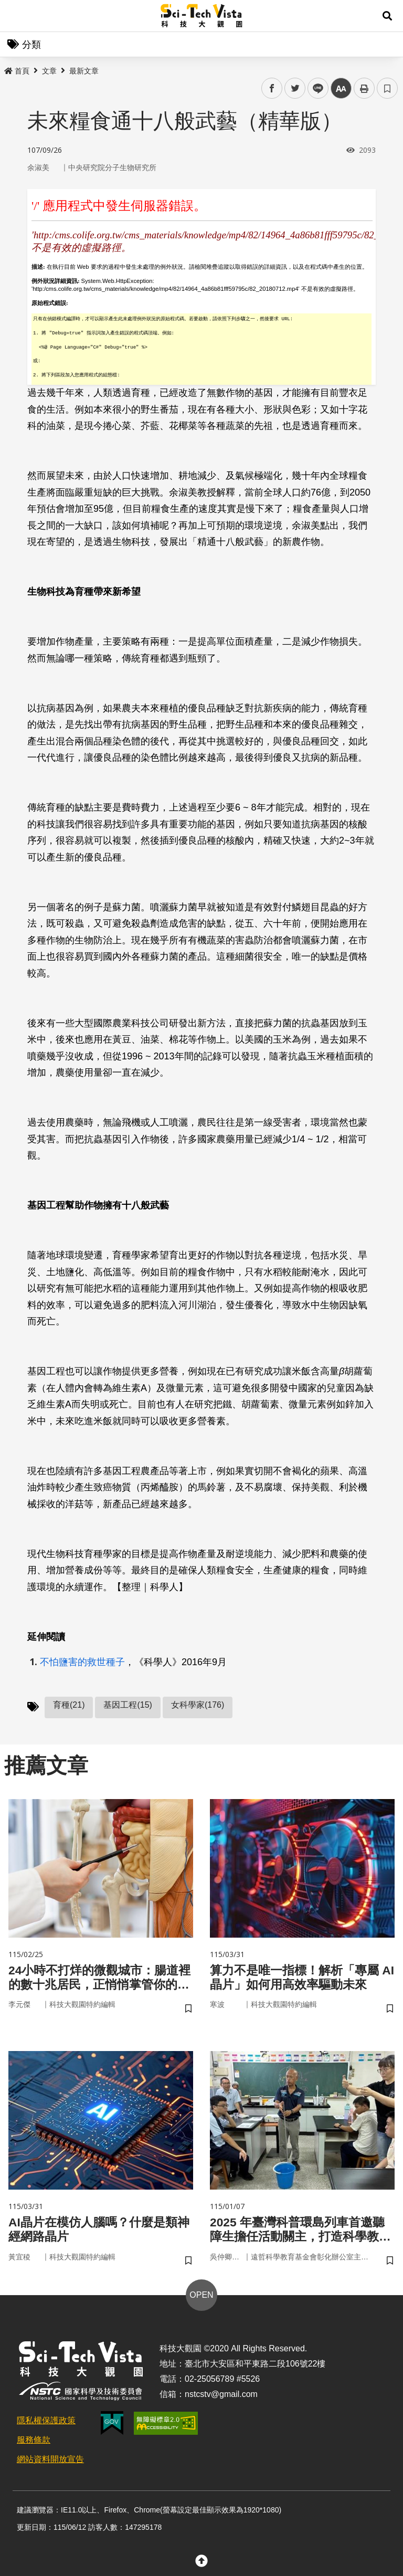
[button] (387, 15)
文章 (49, 71)
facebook (272, 88)
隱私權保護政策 (46, 2423)
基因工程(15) (127, 1704)
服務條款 (33, 2442)
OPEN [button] (201, 2298)
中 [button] (341, 88)
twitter (295, 88)
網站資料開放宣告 (50, 2462)
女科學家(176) (197, 1704)
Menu (15, 15)
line (314, 88)
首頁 (16, 71)
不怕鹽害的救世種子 (82, 1662)
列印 (364, 88)
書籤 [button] (387, 88)
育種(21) (68, 1704)
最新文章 (84, 71)
